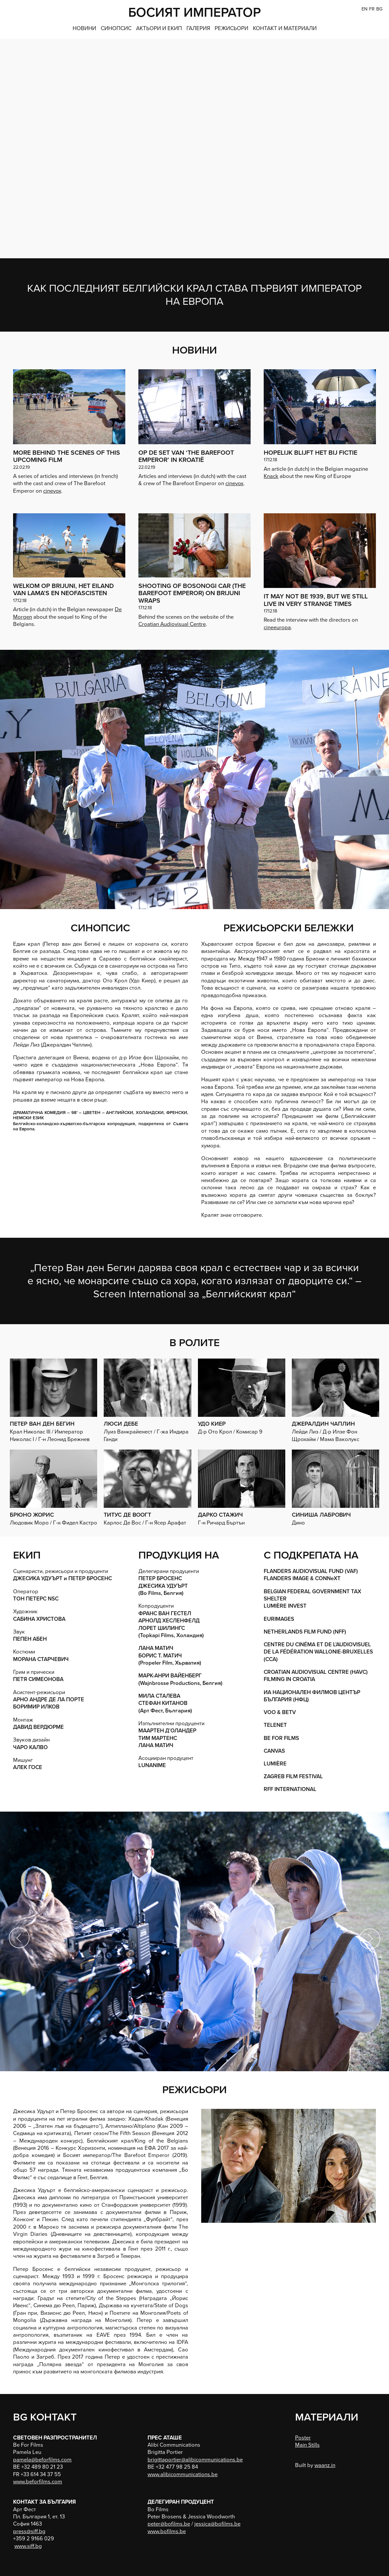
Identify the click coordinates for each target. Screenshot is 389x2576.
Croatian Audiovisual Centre (172, 624)
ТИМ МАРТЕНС (157, 1738)
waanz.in (324, 2465)
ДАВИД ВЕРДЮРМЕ (38, 1727)
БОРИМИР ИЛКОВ (36, 1707)
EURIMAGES (279, 1619)
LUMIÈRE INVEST (285, 1606)
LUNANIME (152, 1765)
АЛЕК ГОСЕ (27, 1767)
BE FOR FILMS (281, 1738)
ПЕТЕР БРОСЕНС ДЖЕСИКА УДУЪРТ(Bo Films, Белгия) (163, 1586)
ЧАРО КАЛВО (30, 1747)
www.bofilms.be (167, 2531)
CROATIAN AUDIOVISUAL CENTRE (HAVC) (316, 1672)
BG (379, 9)
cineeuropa (277, 627)
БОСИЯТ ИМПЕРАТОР (194, 12)
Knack (271, 476)
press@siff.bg (29, 2531)
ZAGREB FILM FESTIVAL (293, 1776)
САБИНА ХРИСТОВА (39, 1619)
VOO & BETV (280, 1712)
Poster (303, 2438)
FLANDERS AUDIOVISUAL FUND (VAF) (311, 1571)
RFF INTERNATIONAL (290, 1789)
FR (372, 9)
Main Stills (307, 2445)
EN (364, 9)
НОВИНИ (84, 28)
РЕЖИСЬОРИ (231, 28)
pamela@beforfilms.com (42, 2460)
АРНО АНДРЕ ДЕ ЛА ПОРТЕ (48, 1699)
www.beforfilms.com (37, 2481)
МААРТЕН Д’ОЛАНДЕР (167, 1730)
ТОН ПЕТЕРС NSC (36, 1599)
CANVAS (274, 1751)
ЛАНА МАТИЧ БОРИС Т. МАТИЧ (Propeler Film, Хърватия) (169, 1655)
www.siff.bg (28, 2546)
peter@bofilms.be (169, 2524)
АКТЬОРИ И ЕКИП (159, 28)
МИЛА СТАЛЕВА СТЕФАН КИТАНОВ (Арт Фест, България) (165, 1703)
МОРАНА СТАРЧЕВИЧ (41, 1659)
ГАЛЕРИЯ (198, 28)
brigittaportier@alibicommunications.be (195, 2460)
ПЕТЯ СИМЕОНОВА (38, 1679)
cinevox (52, 491)
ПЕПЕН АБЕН (30, 1639)
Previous (20, 1938)
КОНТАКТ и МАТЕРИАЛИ (285, 28)
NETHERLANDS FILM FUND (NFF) (305, 1632)
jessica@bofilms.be (217, 2524)
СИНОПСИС (116, 28)
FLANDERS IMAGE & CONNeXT (302, 1578)
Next (369, 1938)
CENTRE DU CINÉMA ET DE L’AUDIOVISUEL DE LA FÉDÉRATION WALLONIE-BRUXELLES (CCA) (318, 1652)
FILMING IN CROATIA (289, 1679)
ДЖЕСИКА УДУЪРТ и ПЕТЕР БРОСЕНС (62, 1578)
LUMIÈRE (275, 1764)
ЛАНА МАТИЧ (155, 1745)
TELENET (275, 1725)
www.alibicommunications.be (183, 2474)
